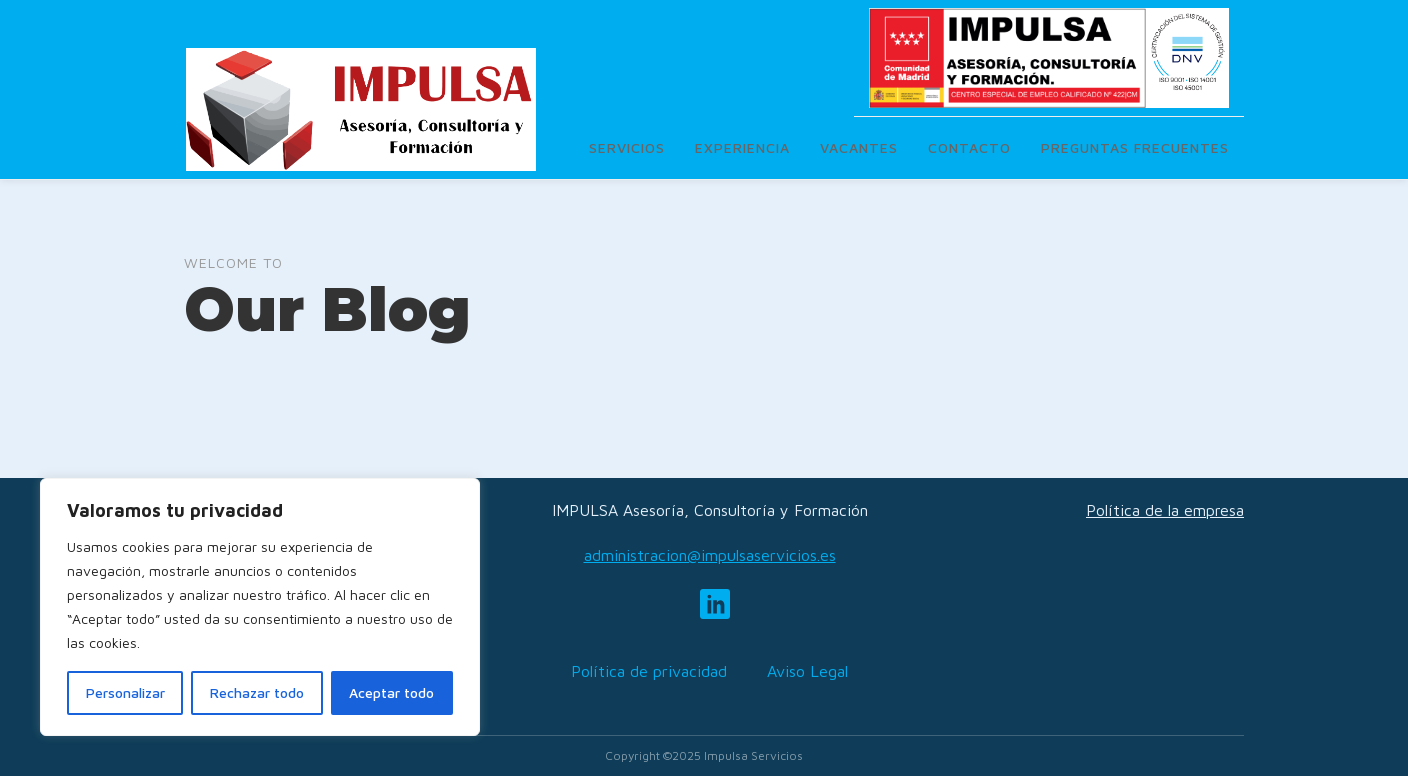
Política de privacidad (649, 671)
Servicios (627, 147)
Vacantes (859, 147)
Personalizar (125, 692)
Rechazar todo (257, 692)
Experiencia (742, 147)
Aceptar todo (391, 692)
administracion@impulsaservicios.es (710, 555)
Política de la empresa (1165, 510)
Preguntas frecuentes (1135, 147)
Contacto (969, 147)
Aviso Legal (807, 671)
